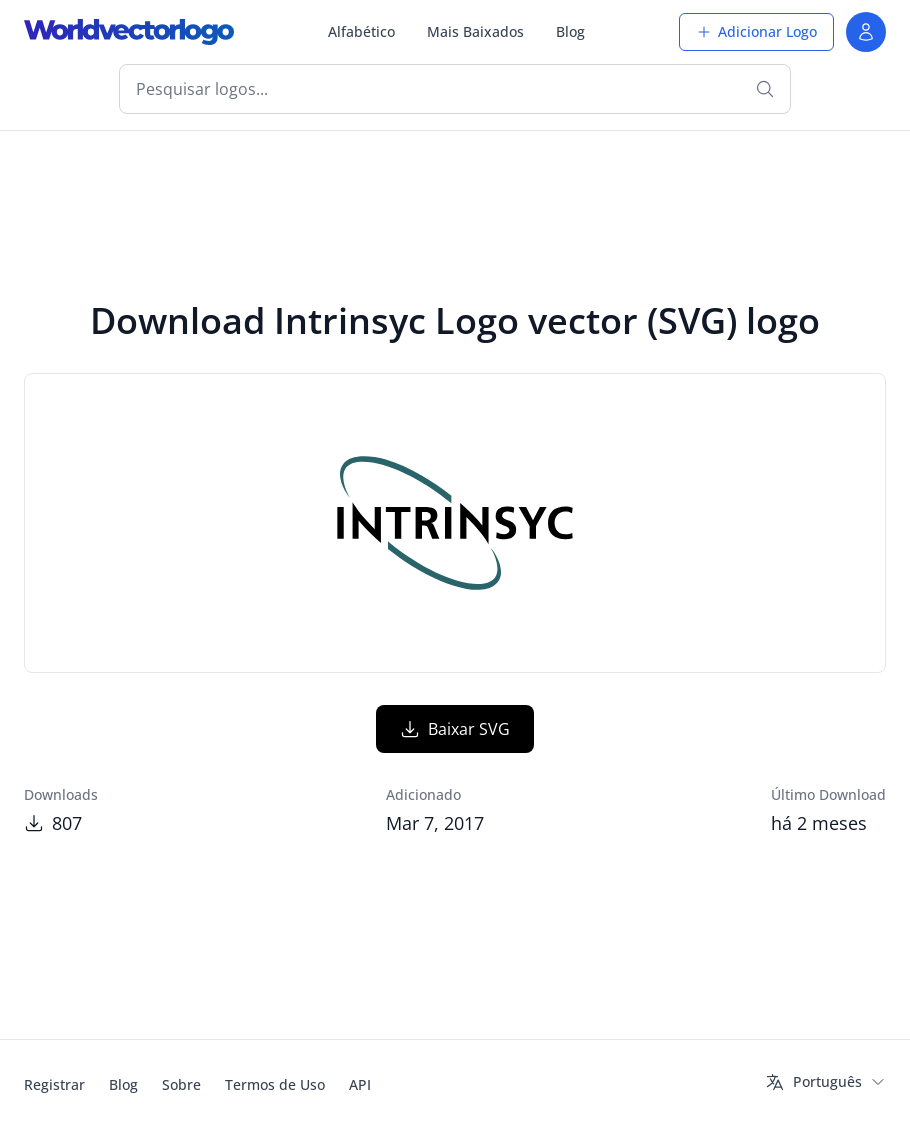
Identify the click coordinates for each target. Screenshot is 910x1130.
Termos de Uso (275, 1084)
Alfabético (361, 31)
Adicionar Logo (756, 31)
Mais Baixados (475, 31)
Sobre (181, 1084)
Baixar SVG (455, 729)
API (360, 1084)
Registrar (54, 1084)
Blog (570, 31)
